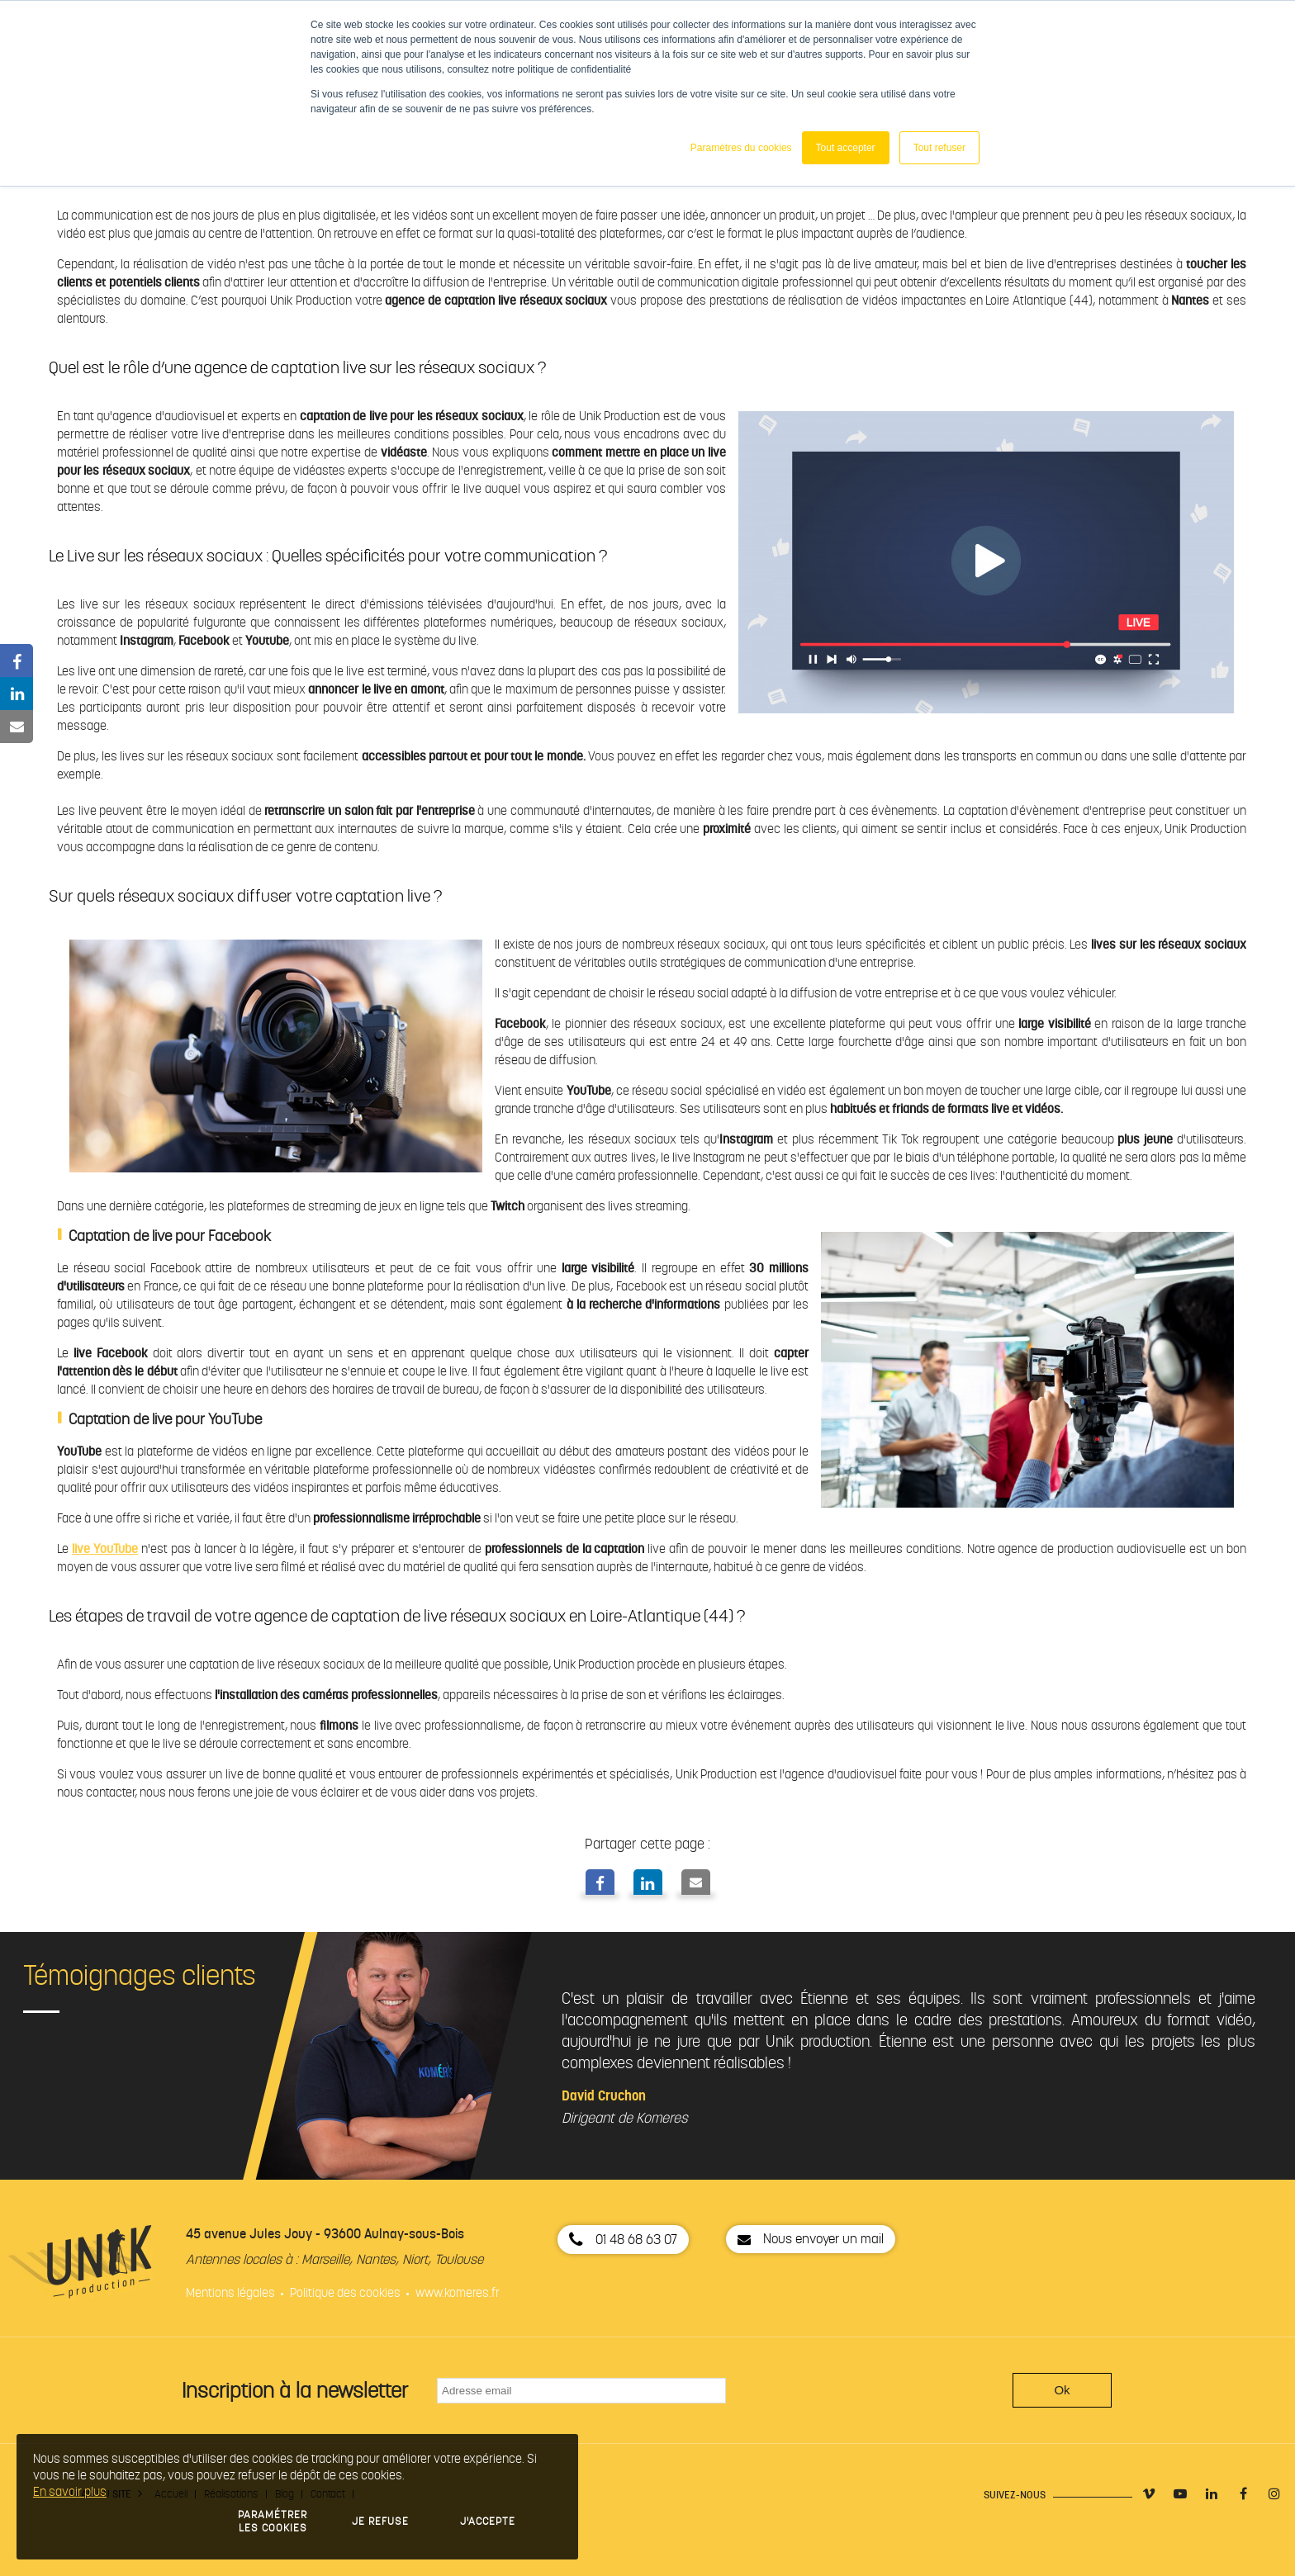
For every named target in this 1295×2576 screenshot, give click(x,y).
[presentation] (874, 2390)
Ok (1062, 2390)
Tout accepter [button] (845, 148)
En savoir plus (70, 2492)
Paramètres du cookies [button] (741, 148)
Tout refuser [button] (939, 148)
